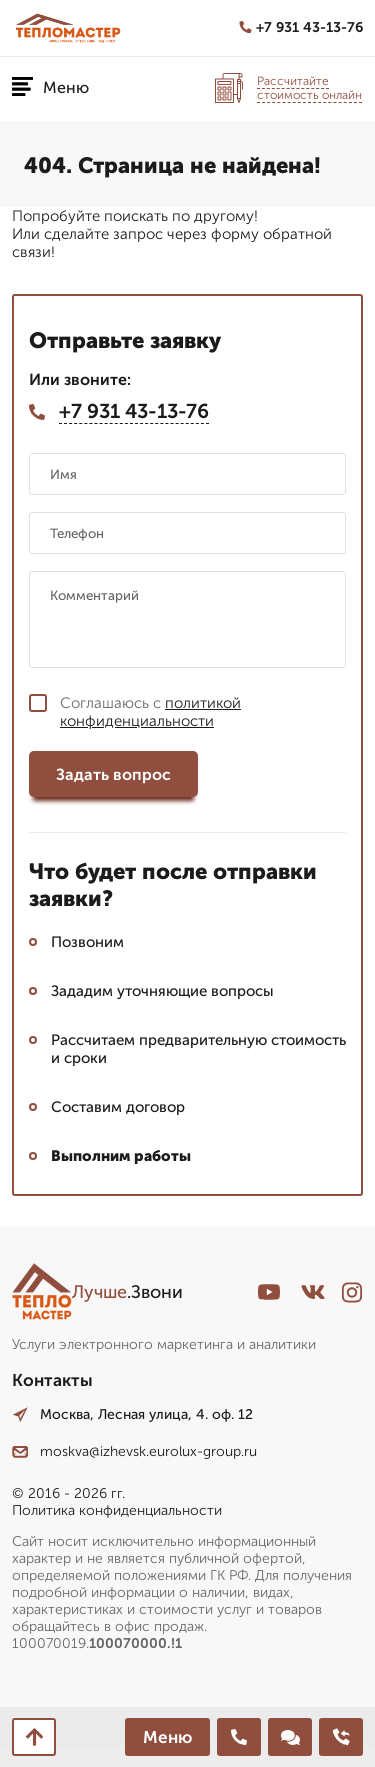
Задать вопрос (113, 774)
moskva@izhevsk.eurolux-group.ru (134, 1451)
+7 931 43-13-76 (301, 27)
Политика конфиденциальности (117, 1510)
